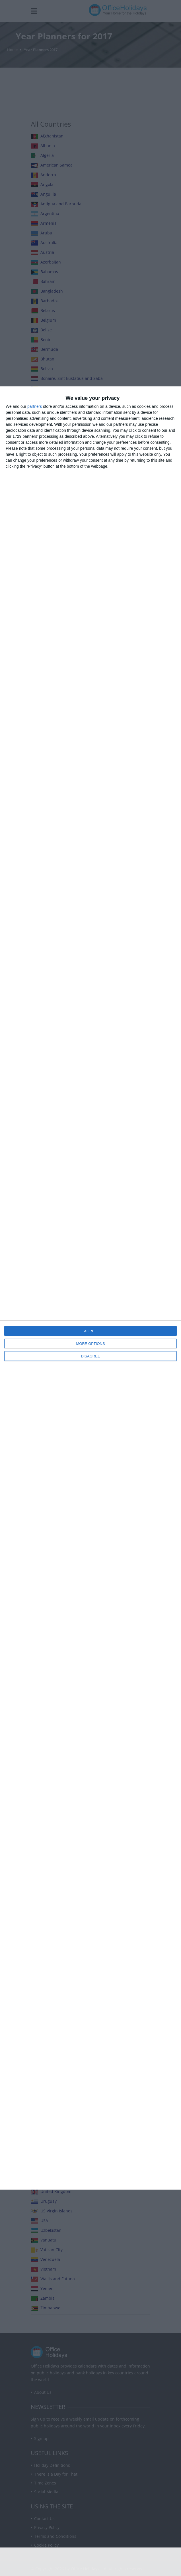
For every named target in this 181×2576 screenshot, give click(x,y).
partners (34, 406)
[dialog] (90, 1288)
